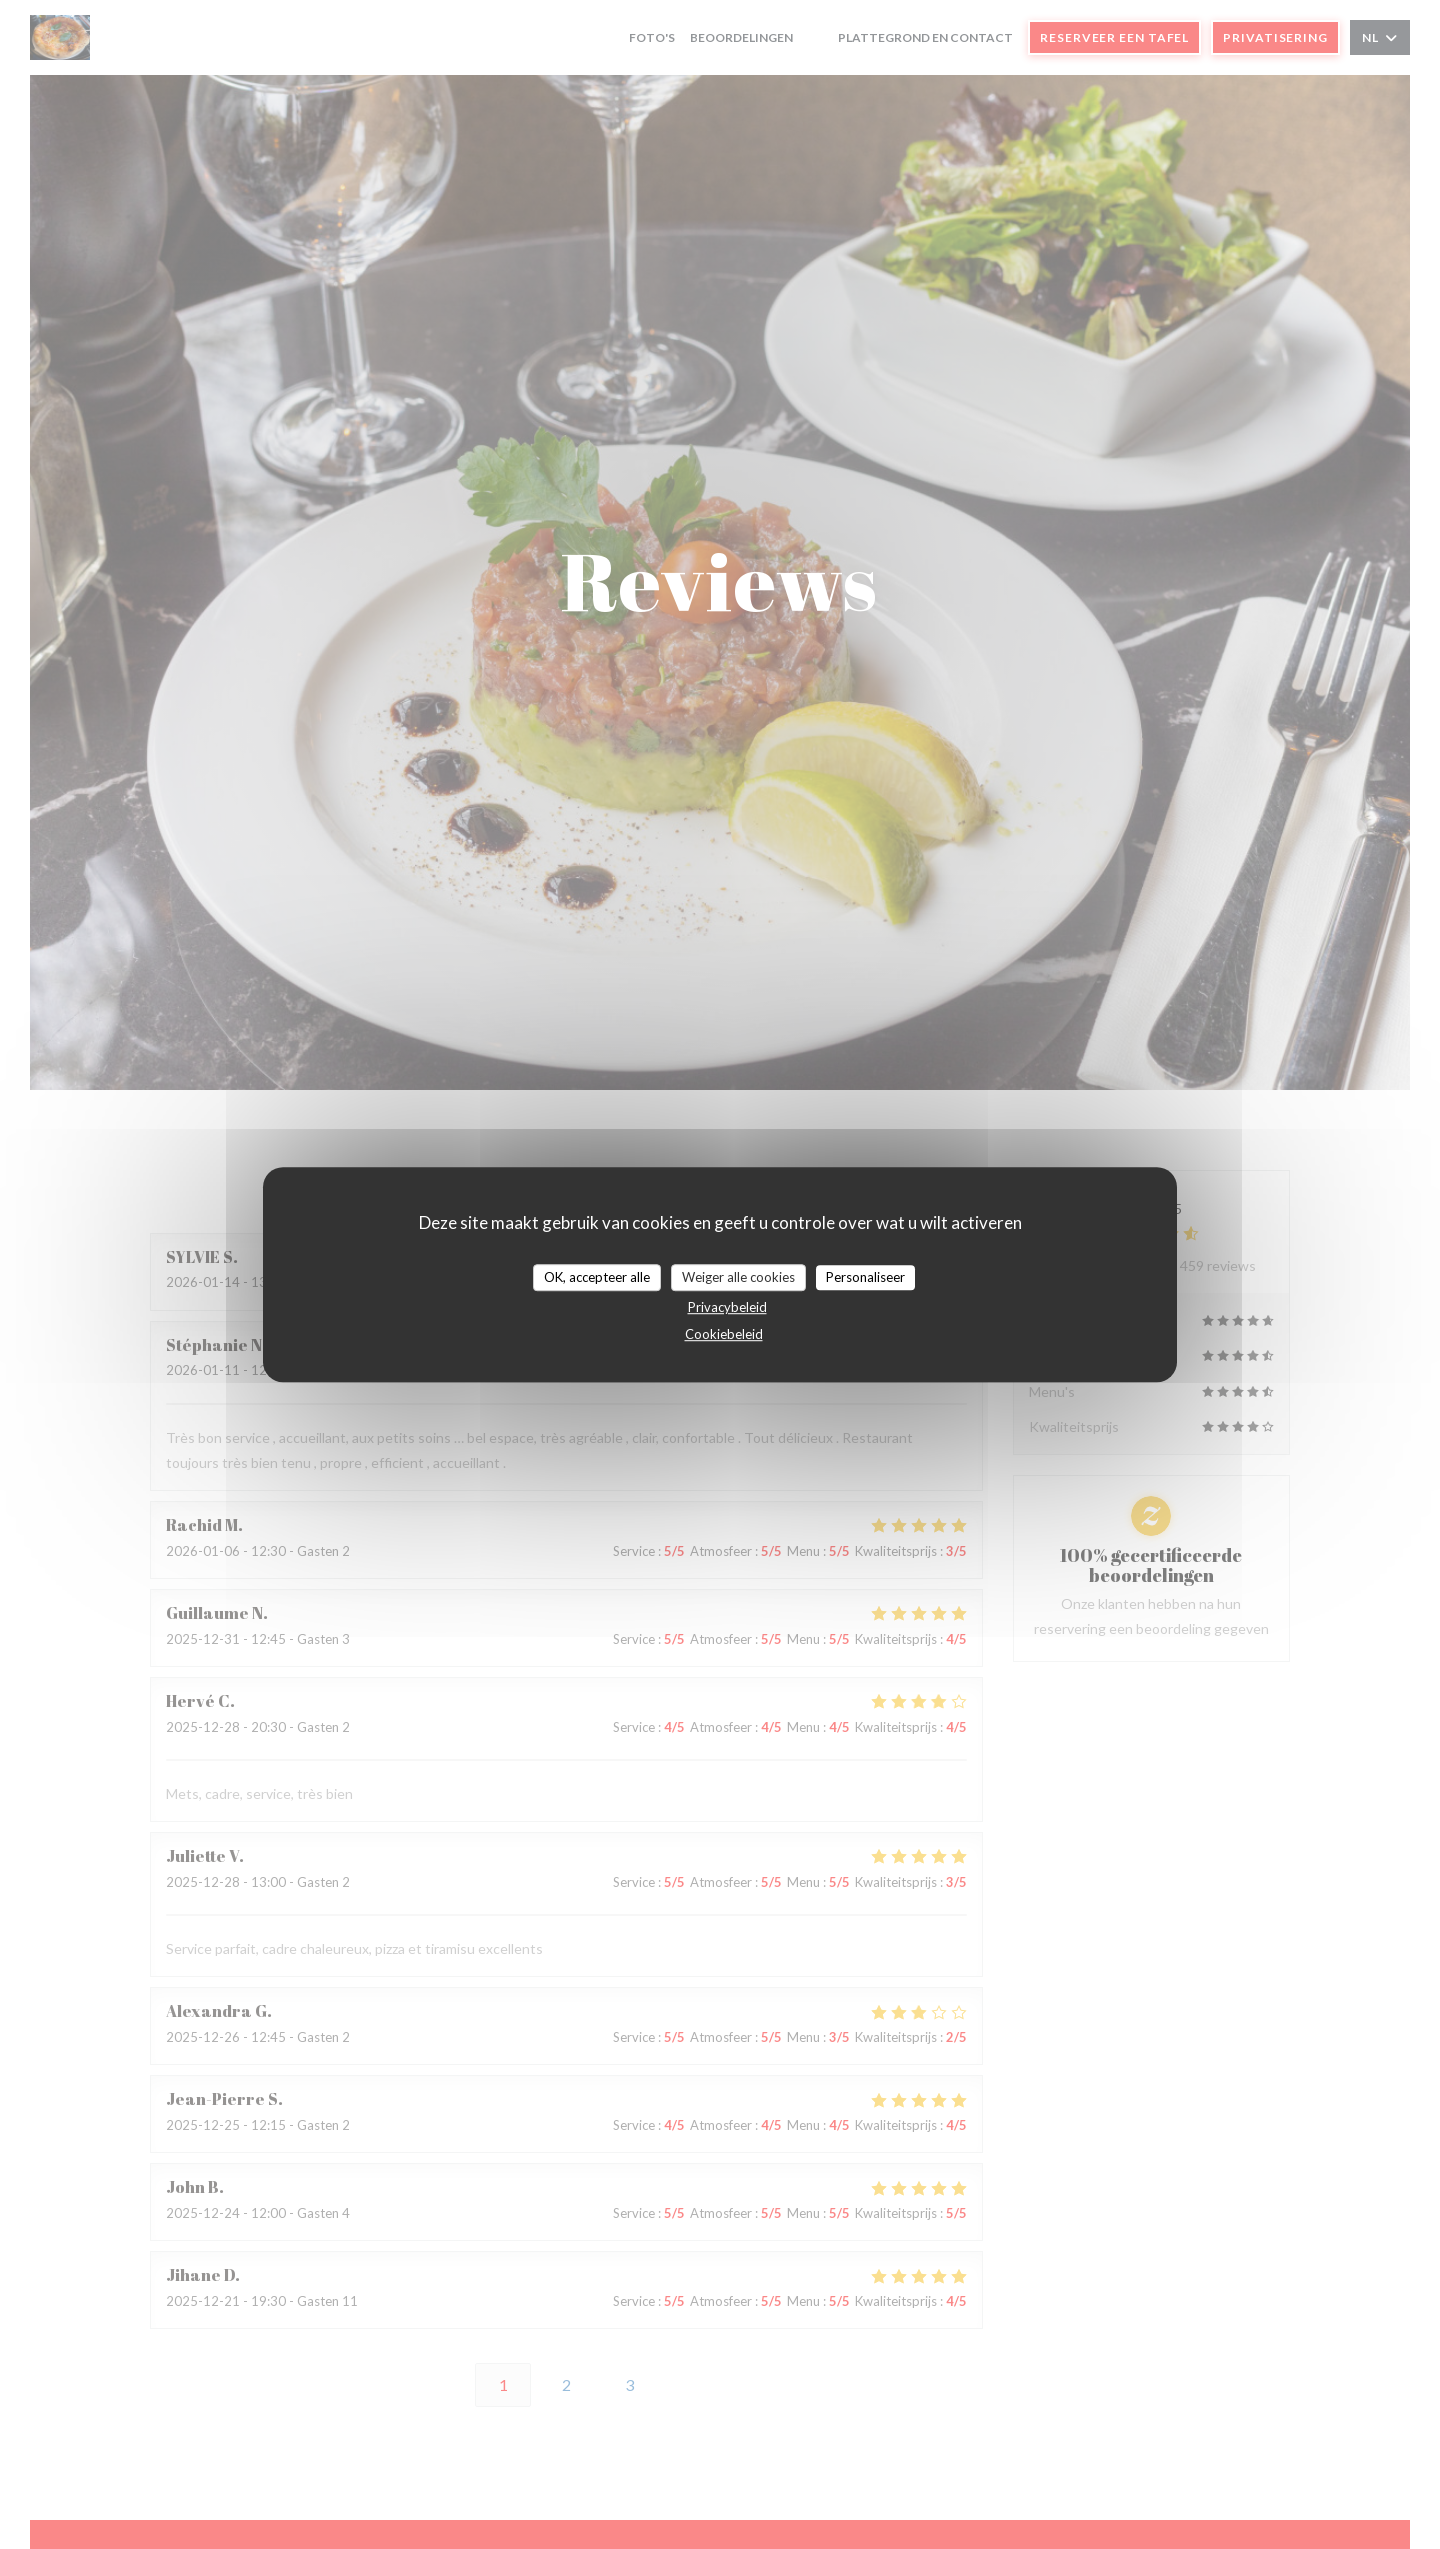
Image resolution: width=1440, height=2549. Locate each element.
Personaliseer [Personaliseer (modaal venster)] (865, 1277)
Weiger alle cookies (738, 1277)
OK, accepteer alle (597, 1277)
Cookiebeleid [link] (724, 1334)
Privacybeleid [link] (727, 1307)
